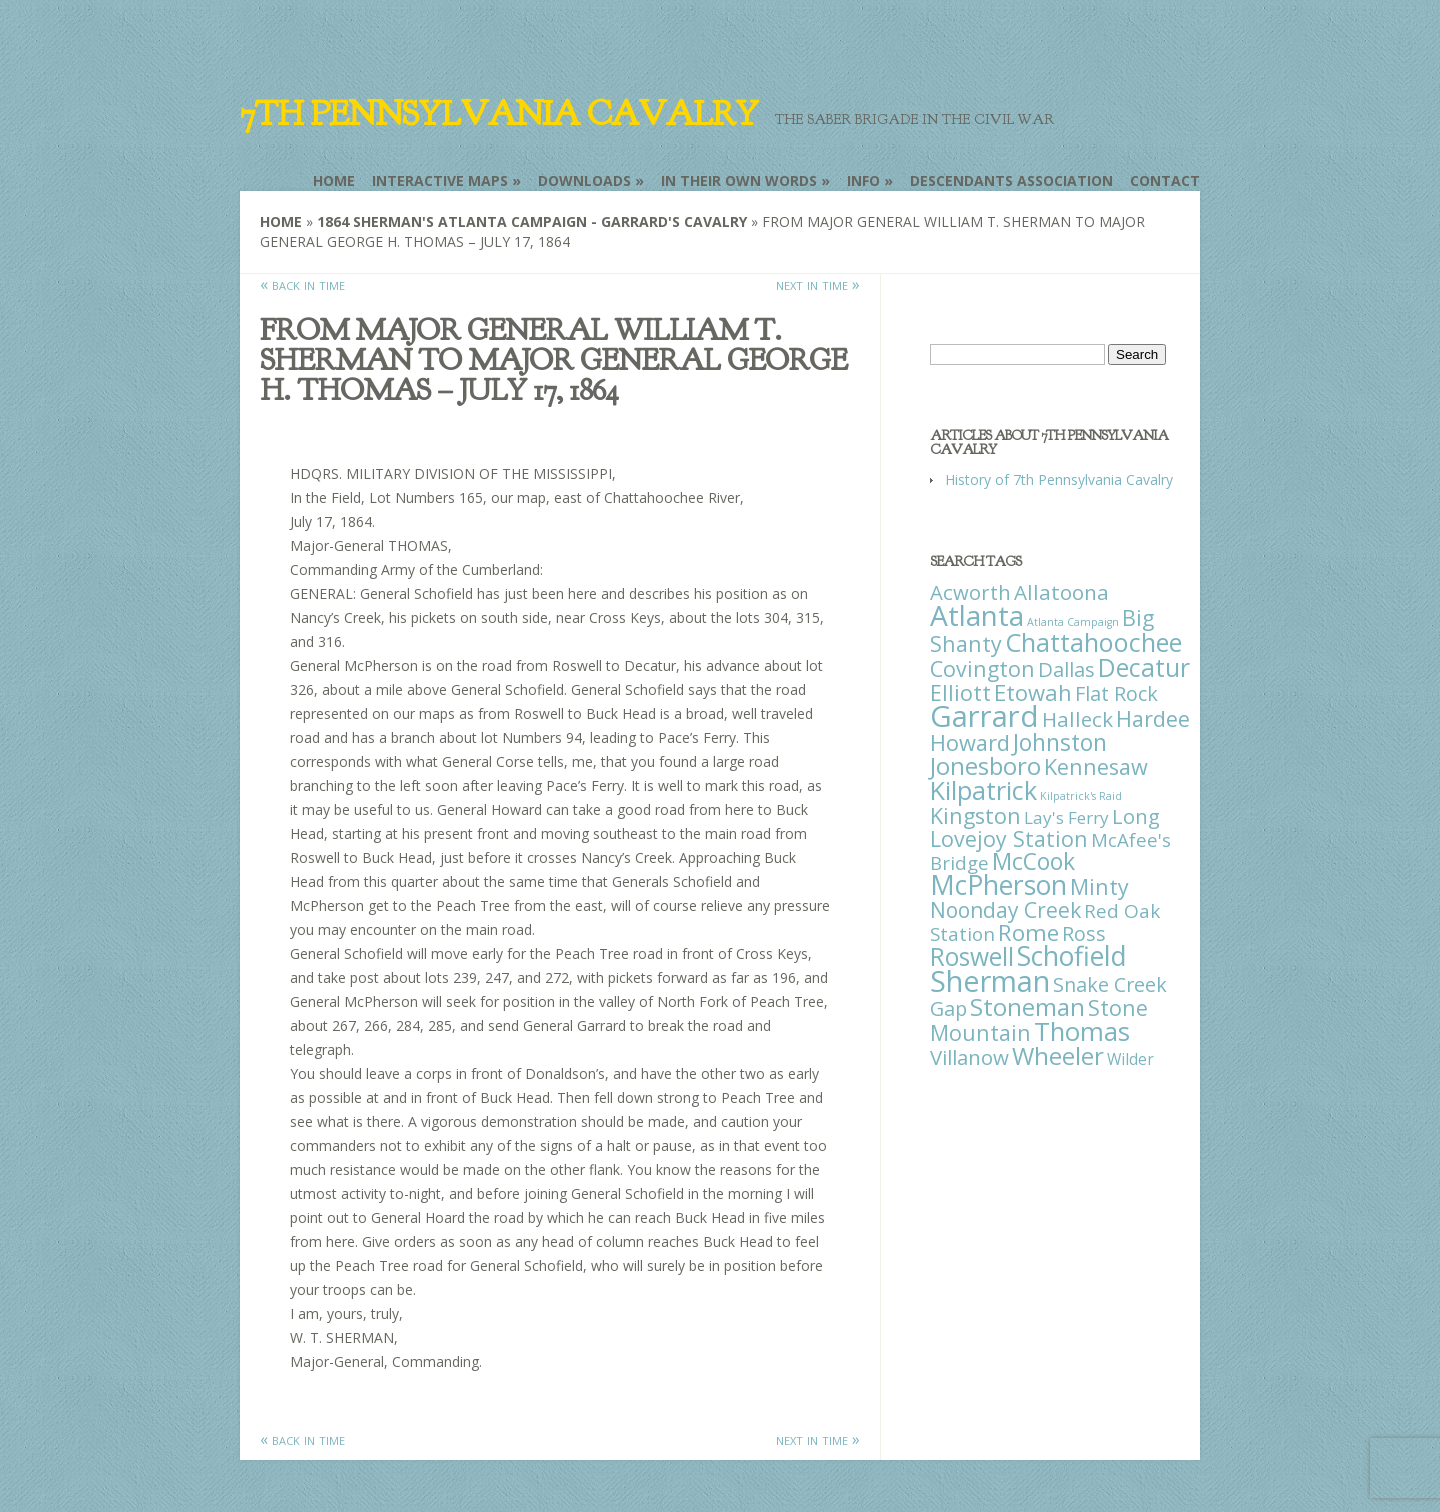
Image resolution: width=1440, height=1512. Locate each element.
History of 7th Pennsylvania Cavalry (1059, 479)
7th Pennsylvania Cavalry (499, 114)
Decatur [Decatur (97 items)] (1144, 667)
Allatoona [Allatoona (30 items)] (1061, 592)
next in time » (818, 284)
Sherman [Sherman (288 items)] (990, 980)
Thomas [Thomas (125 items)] (1082, 1031)
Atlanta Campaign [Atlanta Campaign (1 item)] (1073, 622)
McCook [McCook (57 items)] (1033, 861)
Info (863, 180)
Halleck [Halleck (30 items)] (1077, 719)
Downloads (584, 180)
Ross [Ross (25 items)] (1084, 933)
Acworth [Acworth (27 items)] (970, 592)
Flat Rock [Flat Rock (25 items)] (1116, 693)
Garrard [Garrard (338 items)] (984, 716)
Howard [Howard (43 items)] (970, 742)
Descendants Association (1011, 180)
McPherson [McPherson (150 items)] (998, 885)
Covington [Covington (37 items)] (982, 668)
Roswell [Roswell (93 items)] (972, 956)
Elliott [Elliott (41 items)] (960, 692)
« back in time (302, 284)
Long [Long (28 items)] (1136, 816)
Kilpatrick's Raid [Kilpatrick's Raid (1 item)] (1081, 796)
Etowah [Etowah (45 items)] (1033, 692)
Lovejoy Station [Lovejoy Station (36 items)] (1009, 838)
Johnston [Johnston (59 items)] (1060, 742)
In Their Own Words (739, 180)
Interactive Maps (440, 180)
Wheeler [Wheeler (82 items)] (1058, 1055)
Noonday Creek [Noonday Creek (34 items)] (1005, 910)
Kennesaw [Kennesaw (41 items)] (1096, 766)
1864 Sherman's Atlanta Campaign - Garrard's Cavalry (532, 221)
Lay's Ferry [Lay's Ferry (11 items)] (1066, 817)
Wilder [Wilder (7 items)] (1130, 1059)
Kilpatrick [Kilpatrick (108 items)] (983, 790)
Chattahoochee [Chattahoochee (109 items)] (1093, 642)
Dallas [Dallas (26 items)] (1066, 669)
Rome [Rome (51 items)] (1028, 932)
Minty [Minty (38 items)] (1099, 886)
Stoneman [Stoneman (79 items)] (1027, 1006)
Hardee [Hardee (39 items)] (1153, 718)
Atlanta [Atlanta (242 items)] (977, 615)
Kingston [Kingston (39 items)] (975, 815)
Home (334, 180)
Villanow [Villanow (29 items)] (969, 1057)
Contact (1165, 180)
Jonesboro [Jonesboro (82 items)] (985, 765)
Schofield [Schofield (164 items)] (1072, 955)
